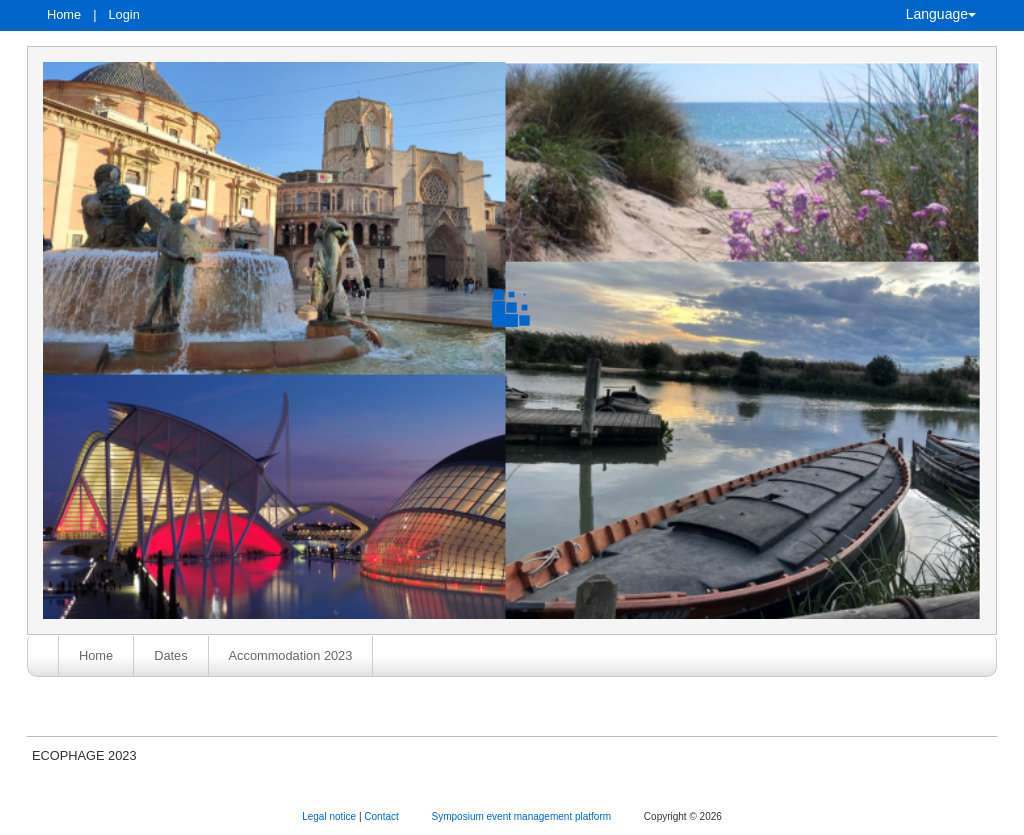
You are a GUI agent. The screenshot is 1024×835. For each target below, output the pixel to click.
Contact (382, 816)
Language (941, 14)
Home (64, 14)
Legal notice (330, 816)
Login (123, 14)
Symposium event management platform (523, 816)
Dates (170, 655)
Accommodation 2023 (291, 655)
